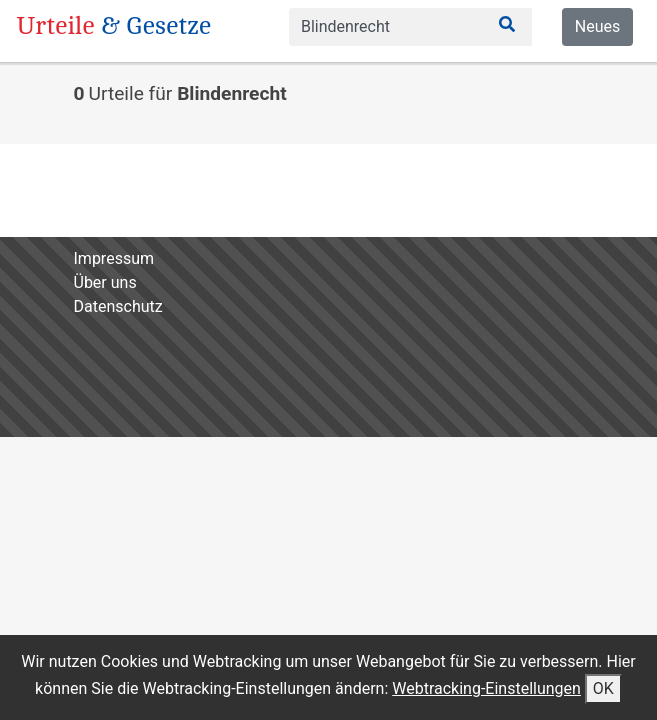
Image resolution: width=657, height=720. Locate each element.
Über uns (105, 282)
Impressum (114, 258)
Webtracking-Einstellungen (486, 688)
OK (603, 688)
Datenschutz (118, 306)
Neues (597, 26)
